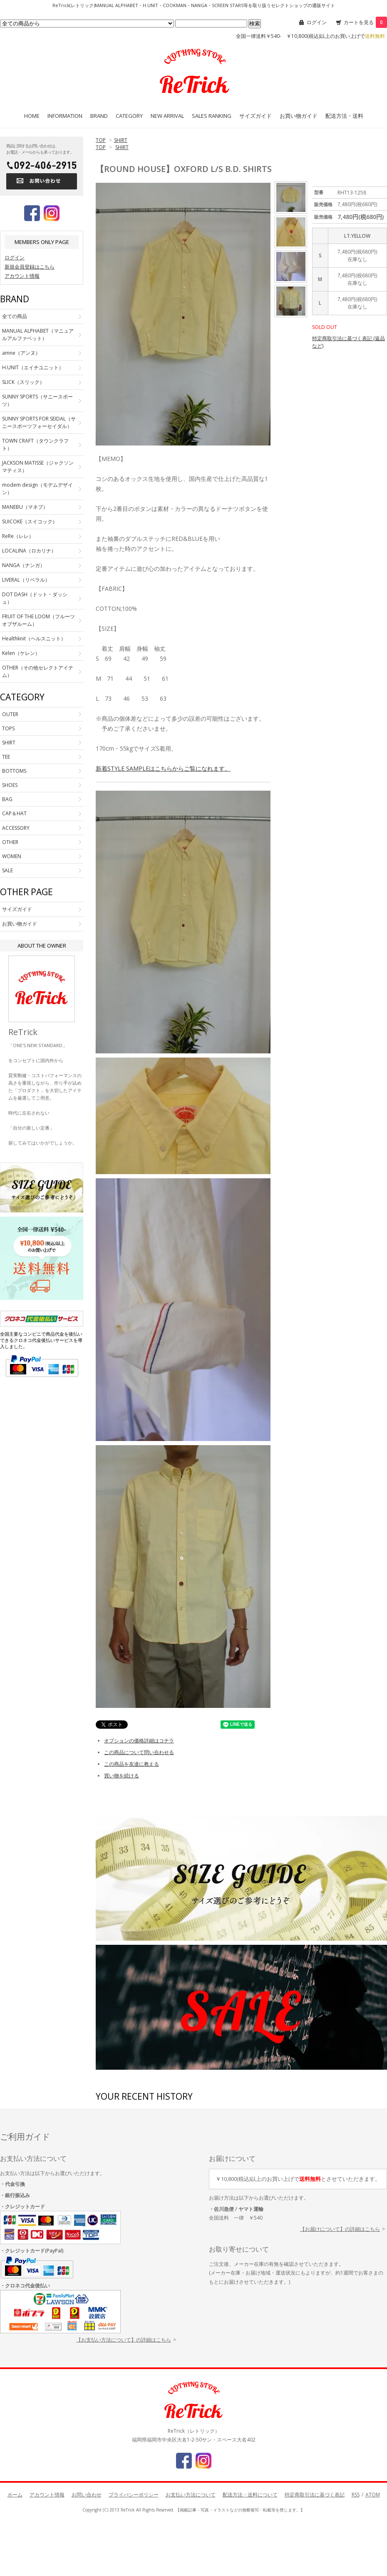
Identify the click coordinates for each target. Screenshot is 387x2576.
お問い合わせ (87, 2494)
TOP (101, 140)
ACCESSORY (16, 827)
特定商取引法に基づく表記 (315, 2494)
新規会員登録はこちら (30, 266)
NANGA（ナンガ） (23, 565)
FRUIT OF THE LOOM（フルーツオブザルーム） (38, 620)
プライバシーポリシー (134, 2494)
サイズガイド (255, 115)
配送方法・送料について (250, 2494)
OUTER (10, 714)
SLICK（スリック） (23, 382)
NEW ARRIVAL (167, 115)
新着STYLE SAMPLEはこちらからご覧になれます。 (163, 768)
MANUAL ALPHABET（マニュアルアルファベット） (38, 334)
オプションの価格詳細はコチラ (139, 1740)
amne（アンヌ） (21, 352)
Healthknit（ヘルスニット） (34, 638)
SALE (7, 870)
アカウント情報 (22, 275)
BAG (7, 799)
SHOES (9, 785)
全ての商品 (14, 316)
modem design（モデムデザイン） (37, 488)
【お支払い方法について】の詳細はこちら (123, 2339)
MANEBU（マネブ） (25, 506)
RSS (356, 2494)
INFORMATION (64, 115)
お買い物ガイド (299, 115)
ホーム (14, 2494)
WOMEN (11, 856)
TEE (6, 756)
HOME (32, 115)
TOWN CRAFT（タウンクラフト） (35, 444)
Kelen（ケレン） (21, 653)
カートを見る (365, 22)
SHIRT (120, 140)
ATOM (372, 2494)
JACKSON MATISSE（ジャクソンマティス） (38, 466)
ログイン (317, 22)
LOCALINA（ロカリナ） (29, 550)
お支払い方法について (191, 2494)
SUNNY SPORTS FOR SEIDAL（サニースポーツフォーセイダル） (39, 422)
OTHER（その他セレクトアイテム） (37, 671)
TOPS (8, 728)
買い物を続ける (121, 1775)
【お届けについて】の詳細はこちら (340, 2229)
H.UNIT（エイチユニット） (33, 367)
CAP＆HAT (14, 813)
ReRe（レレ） (18, 536)
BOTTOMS (14, 770)
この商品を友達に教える (131, 1763)
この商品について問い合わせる (139, 1752)
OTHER (10, 842)
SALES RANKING (211, 115)
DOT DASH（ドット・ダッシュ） (34, 598)
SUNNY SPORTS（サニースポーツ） (37, 400)
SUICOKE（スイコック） (29, 521)
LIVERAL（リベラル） (26, 579)
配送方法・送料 (344, 115)
